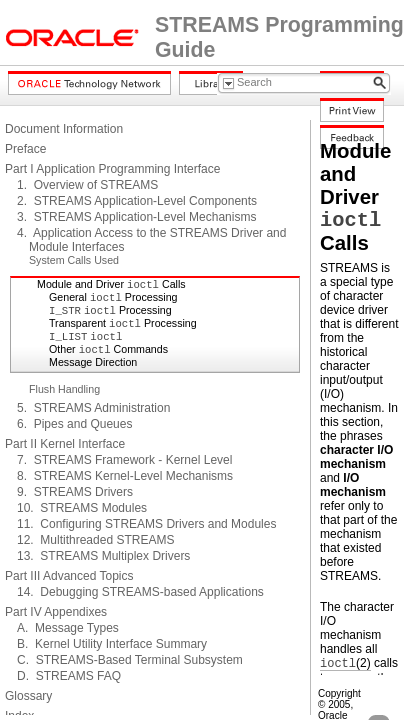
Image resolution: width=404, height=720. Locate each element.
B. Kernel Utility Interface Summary (112, 644)
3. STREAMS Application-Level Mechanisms (136, 217)
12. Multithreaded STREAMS (95, 540)
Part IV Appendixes (56, 612)
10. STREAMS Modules (82, 508)
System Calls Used (74, 260)
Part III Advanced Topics (69, 576)
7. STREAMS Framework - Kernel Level (124, 460)
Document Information (64, 129)
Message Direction (93, 362)
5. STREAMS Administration (93, 408)
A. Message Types (68, 628)
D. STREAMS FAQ (69, 676)
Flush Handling (64, 389)
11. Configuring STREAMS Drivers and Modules (146, 524)
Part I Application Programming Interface (112, 169)
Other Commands (108, 349)
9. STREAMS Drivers (75, 492)
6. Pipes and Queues (74, 424)
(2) (345, 663)
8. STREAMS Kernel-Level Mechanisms (125, 476)
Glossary (28, 696)
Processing (110, 310)
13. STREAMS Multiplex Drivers (103, 556)
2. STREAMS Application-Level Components (137, 201)
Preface (25, 149)
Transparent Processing (123, 323)
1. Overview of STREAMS (87, 185)
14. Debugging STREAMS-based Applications (140, 592)
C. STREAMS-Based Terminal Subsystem (130, 660)
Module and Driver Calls (111, 284)
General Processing (113, 297)
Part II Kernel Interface (65, 444)
